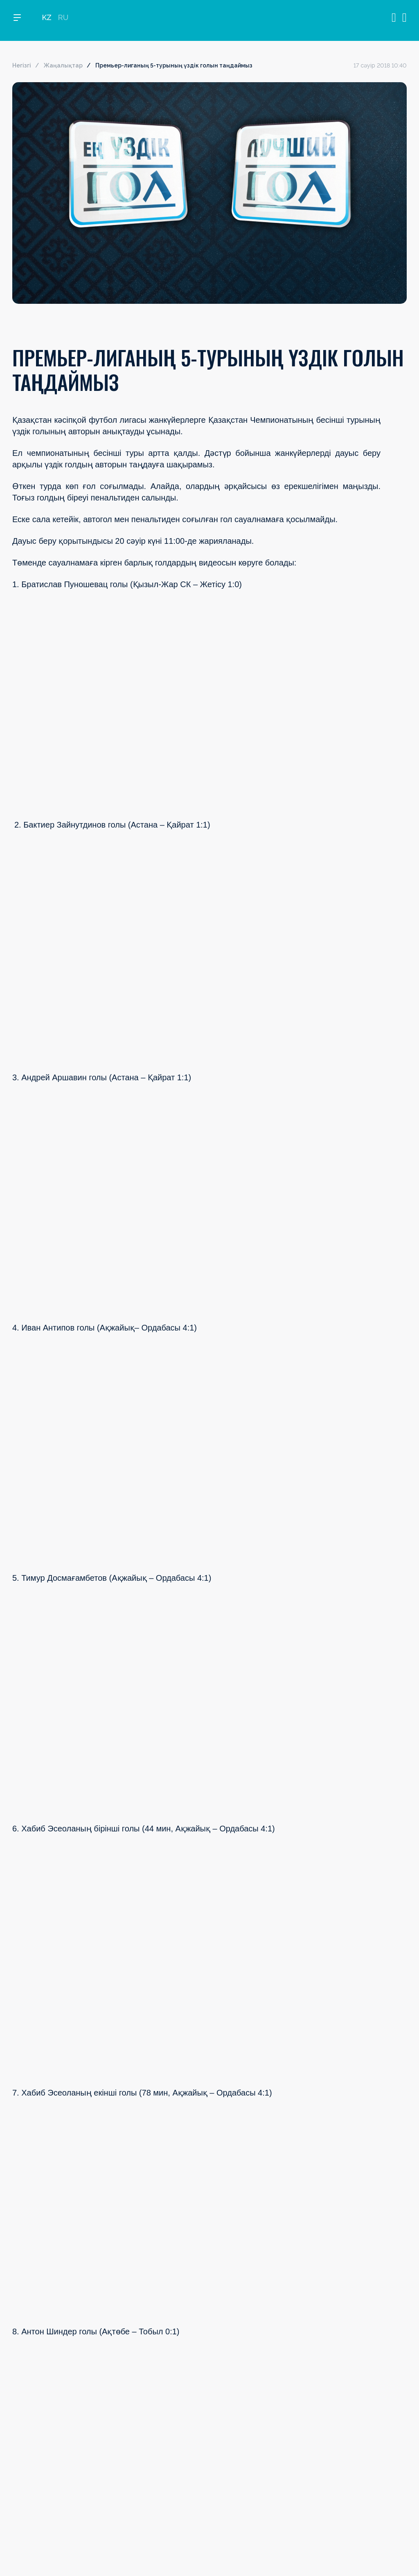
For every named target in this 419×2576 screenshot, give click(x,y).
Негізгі (21, 65)
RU (63, 20)
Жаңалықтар (63, 65)
